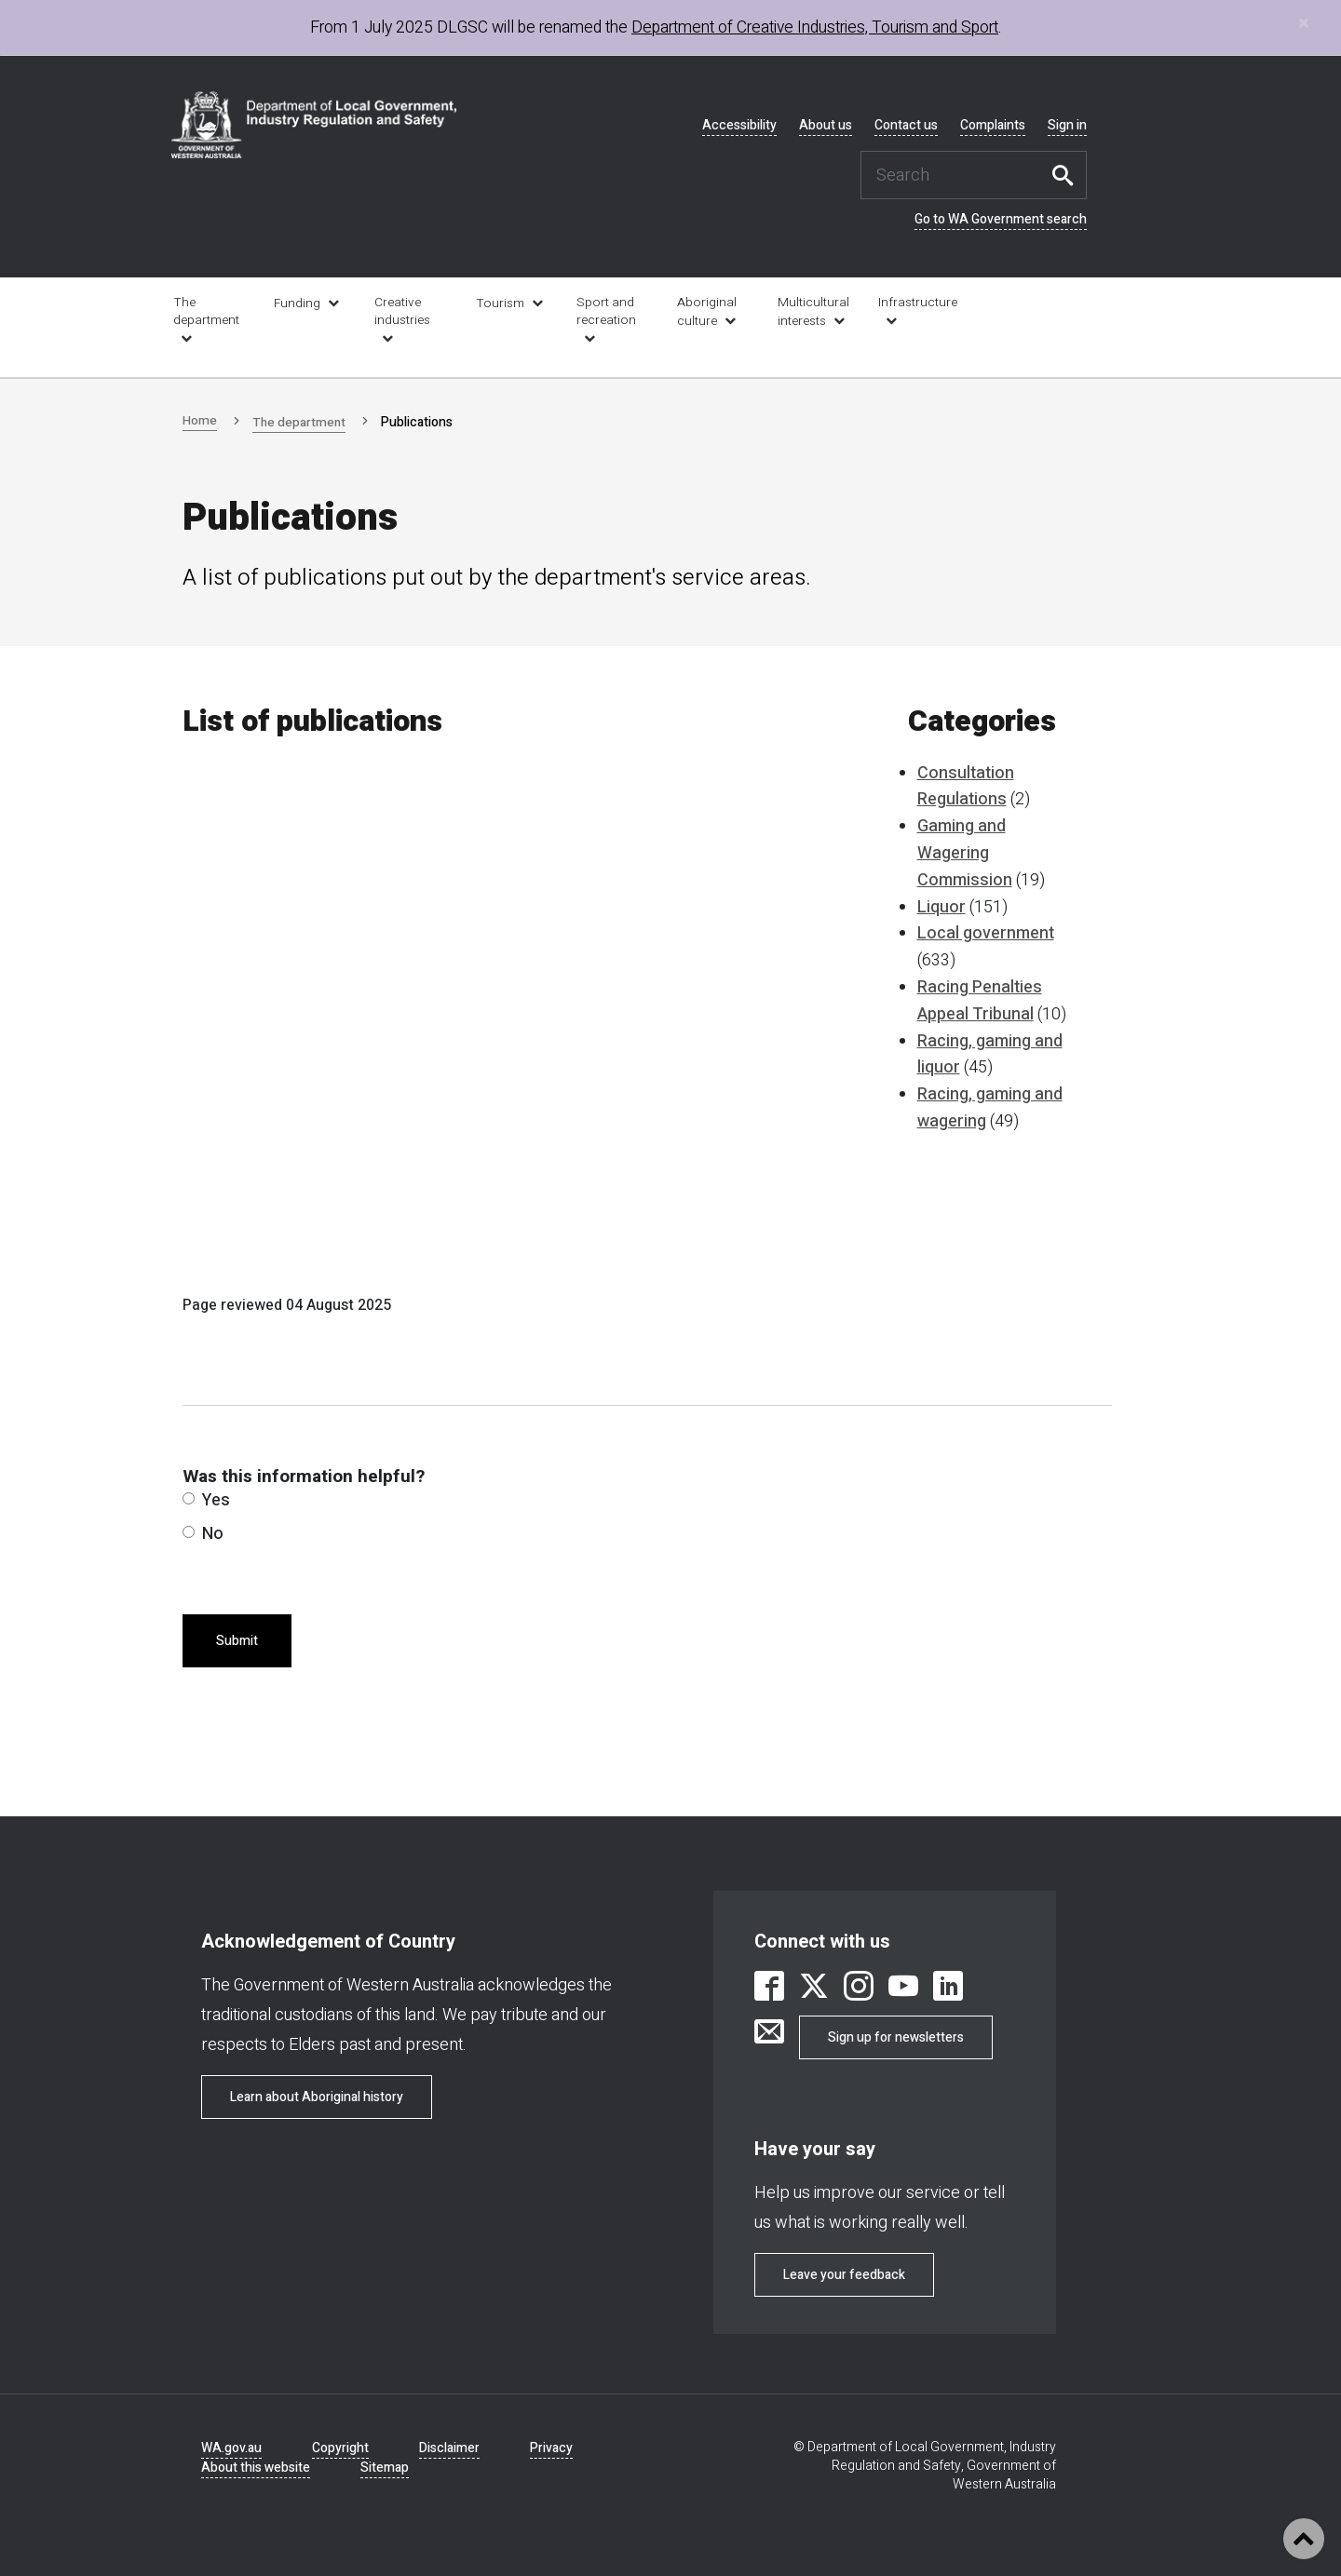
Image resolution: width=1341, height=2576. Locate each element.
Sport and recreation (606, 311)
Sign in (1067, 125)
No (203, 1533)
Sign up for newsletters (896, 2037)
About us (825, 125)
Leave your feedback (844, 2275)
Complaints (992, 125)
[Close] (1303, 23)
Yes (206, 1500)
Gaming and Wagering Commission (964, 853)
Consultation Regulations (965, 787)
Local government (985, 933)
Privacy (551, 2448)
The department (206, 311)
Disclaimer (449, 2448)
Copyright (340, 2448)
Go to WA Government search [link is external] (1000, 219)
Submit (237, 1641)
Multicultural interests (813, 311)
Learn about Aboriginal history (316, 2097)
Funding (297, 303)
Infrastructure (916, 302)
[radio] (189, 1498)
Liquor (941, 907)
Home (200, 420)
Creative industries (402, 311)
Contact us (906, 125)
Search (1068, 175)
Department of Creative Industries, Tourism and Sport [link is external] (814, 27)
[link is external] (769, 1989)
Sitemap (384, 2467)
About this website (255, 2467)
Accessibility (739, 125)
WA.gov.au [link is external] (231, 2448)
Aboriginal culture (707, 311)
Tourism (500, 303)
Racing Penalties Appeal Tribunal (979, 1001)
